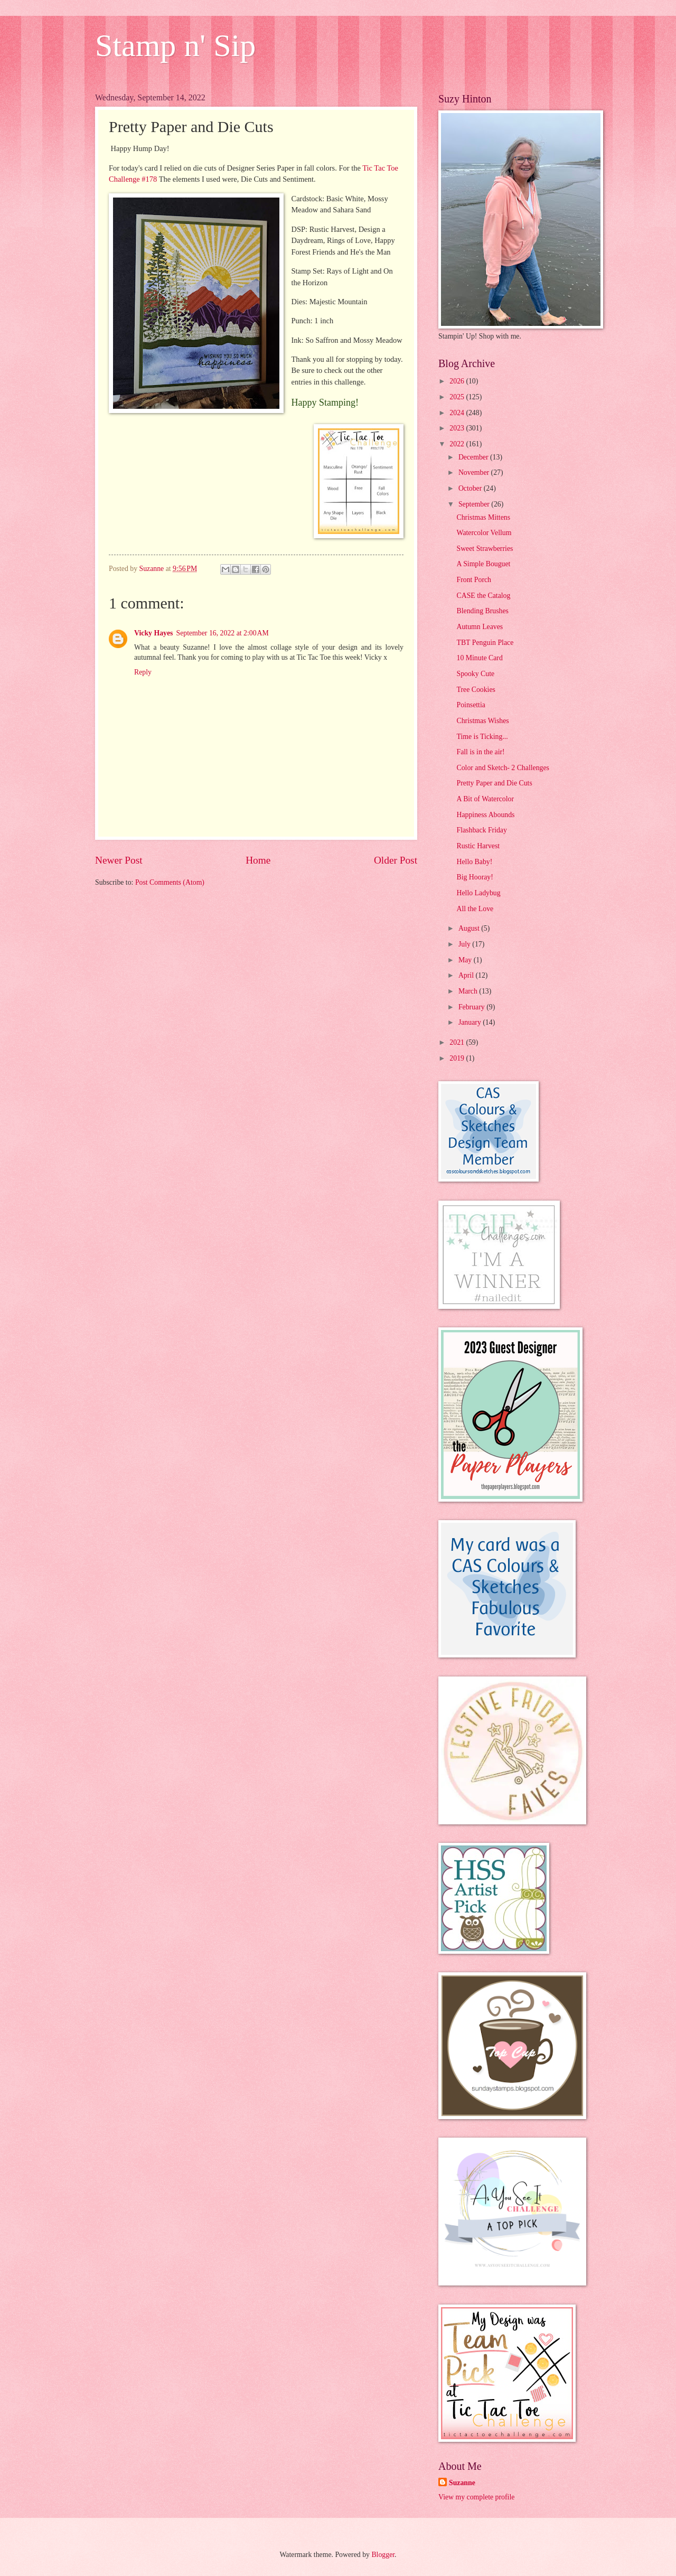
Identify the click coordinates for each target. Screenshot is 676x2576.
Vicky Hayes (153, 633)
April (467, 975)
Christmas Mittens (483, 517)
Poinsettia (470, 705)
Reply (143, 672)
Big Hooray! (474, 877)
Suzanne (462, 2483)
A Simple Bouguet (483, 564)
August (469, 928)
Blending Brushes (482, 611)
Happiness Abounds (485, 815)
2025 (457, 397)
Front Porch (473, 580)
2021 (457, 1042)
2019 (457, 1058)
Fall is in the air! (480, 752)
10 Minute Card (479, 658)
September (474, 504)
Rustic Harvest (478, 846)
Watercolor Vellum (483, 533)
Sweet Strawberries (484, 548)
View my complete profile (476, 2497)
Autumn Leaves (479, 627)
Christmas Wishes (482, 721)
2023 (457, 428)
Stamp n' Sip (175, 45)
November (474, 472)
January (470, 1022)
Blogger (383, 2555)
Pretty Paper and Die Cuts (494, 783)
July (465, 944)
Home (258, 860)
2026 (457, 381)
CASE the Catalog (483, 595)
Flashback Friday (481, 830)
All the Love (474, 909)
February (472, 1007)
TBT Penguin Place (484, 643)
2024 (457, 413)
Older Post (395, 860)
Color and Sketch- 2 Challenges (502, 768)
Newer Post (119, 860)
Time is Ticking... (482, 737)
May (466, 960)
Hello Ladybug (478, 893)
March (468, 991)
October (471, 488)
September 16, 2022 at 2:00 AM (222, 633)
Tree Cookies (475, 690)
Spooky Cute (475, 674)
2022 (457, 444)
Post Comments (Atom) (169, 882)
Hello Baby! (474, 862)
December (474, 457)
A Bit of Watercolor (485, 799)
